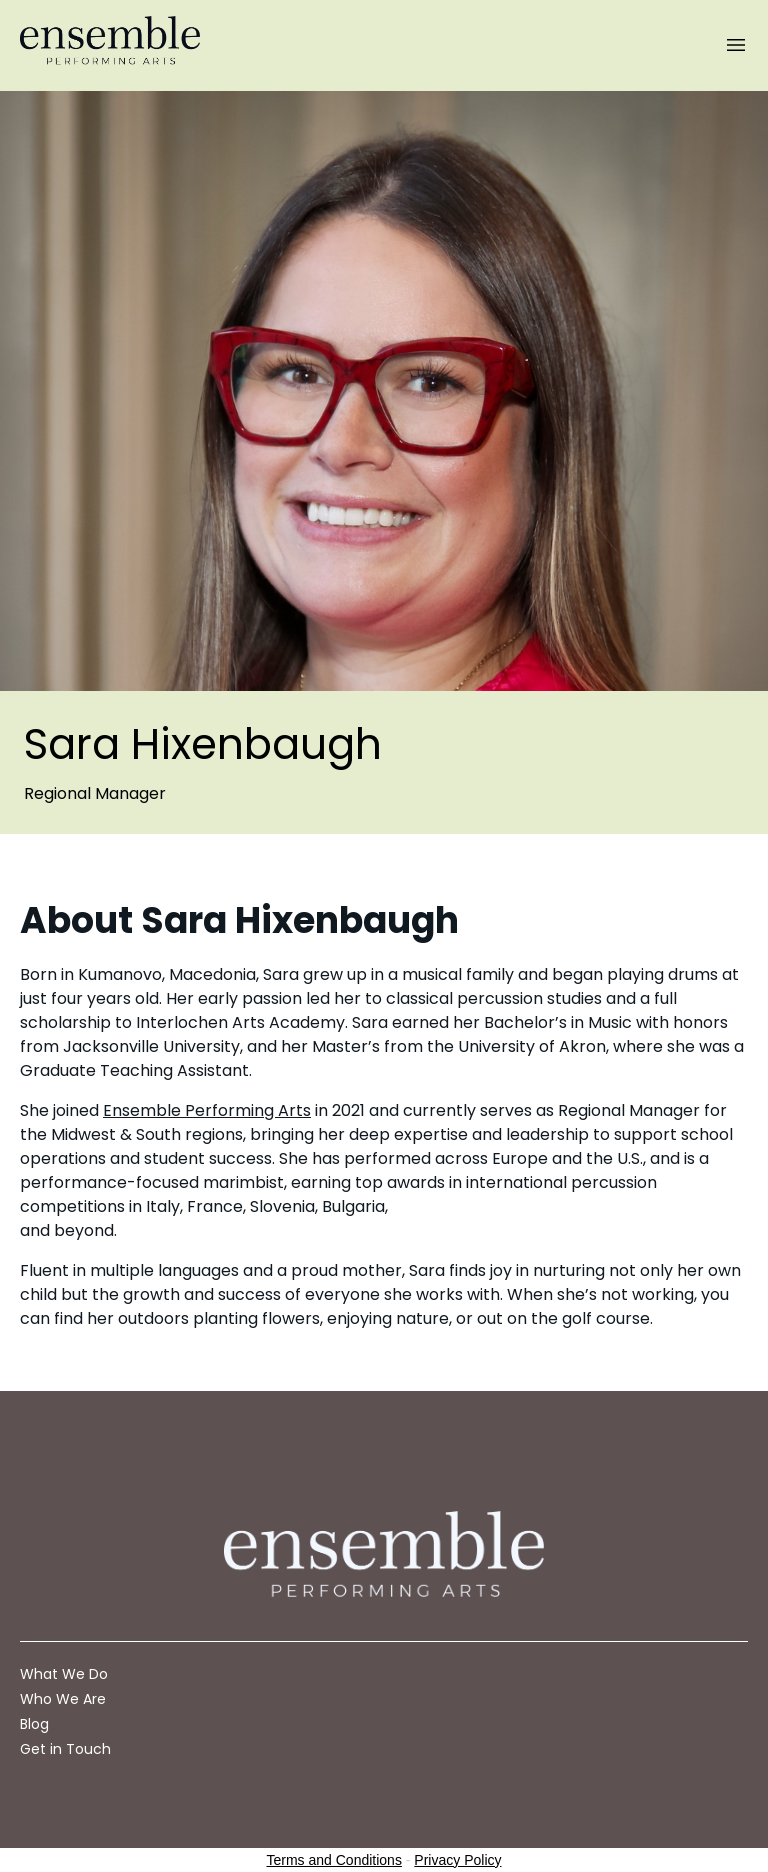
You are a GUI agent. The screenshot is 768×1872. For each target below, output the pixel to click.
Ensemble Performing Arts (207, 1110)
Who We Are (63, 1699)
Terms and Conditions (334, 1860)
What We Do (64, 1674)
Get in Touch (65, 1749)
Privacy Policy (457, 1860)
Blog (34, 1724)
